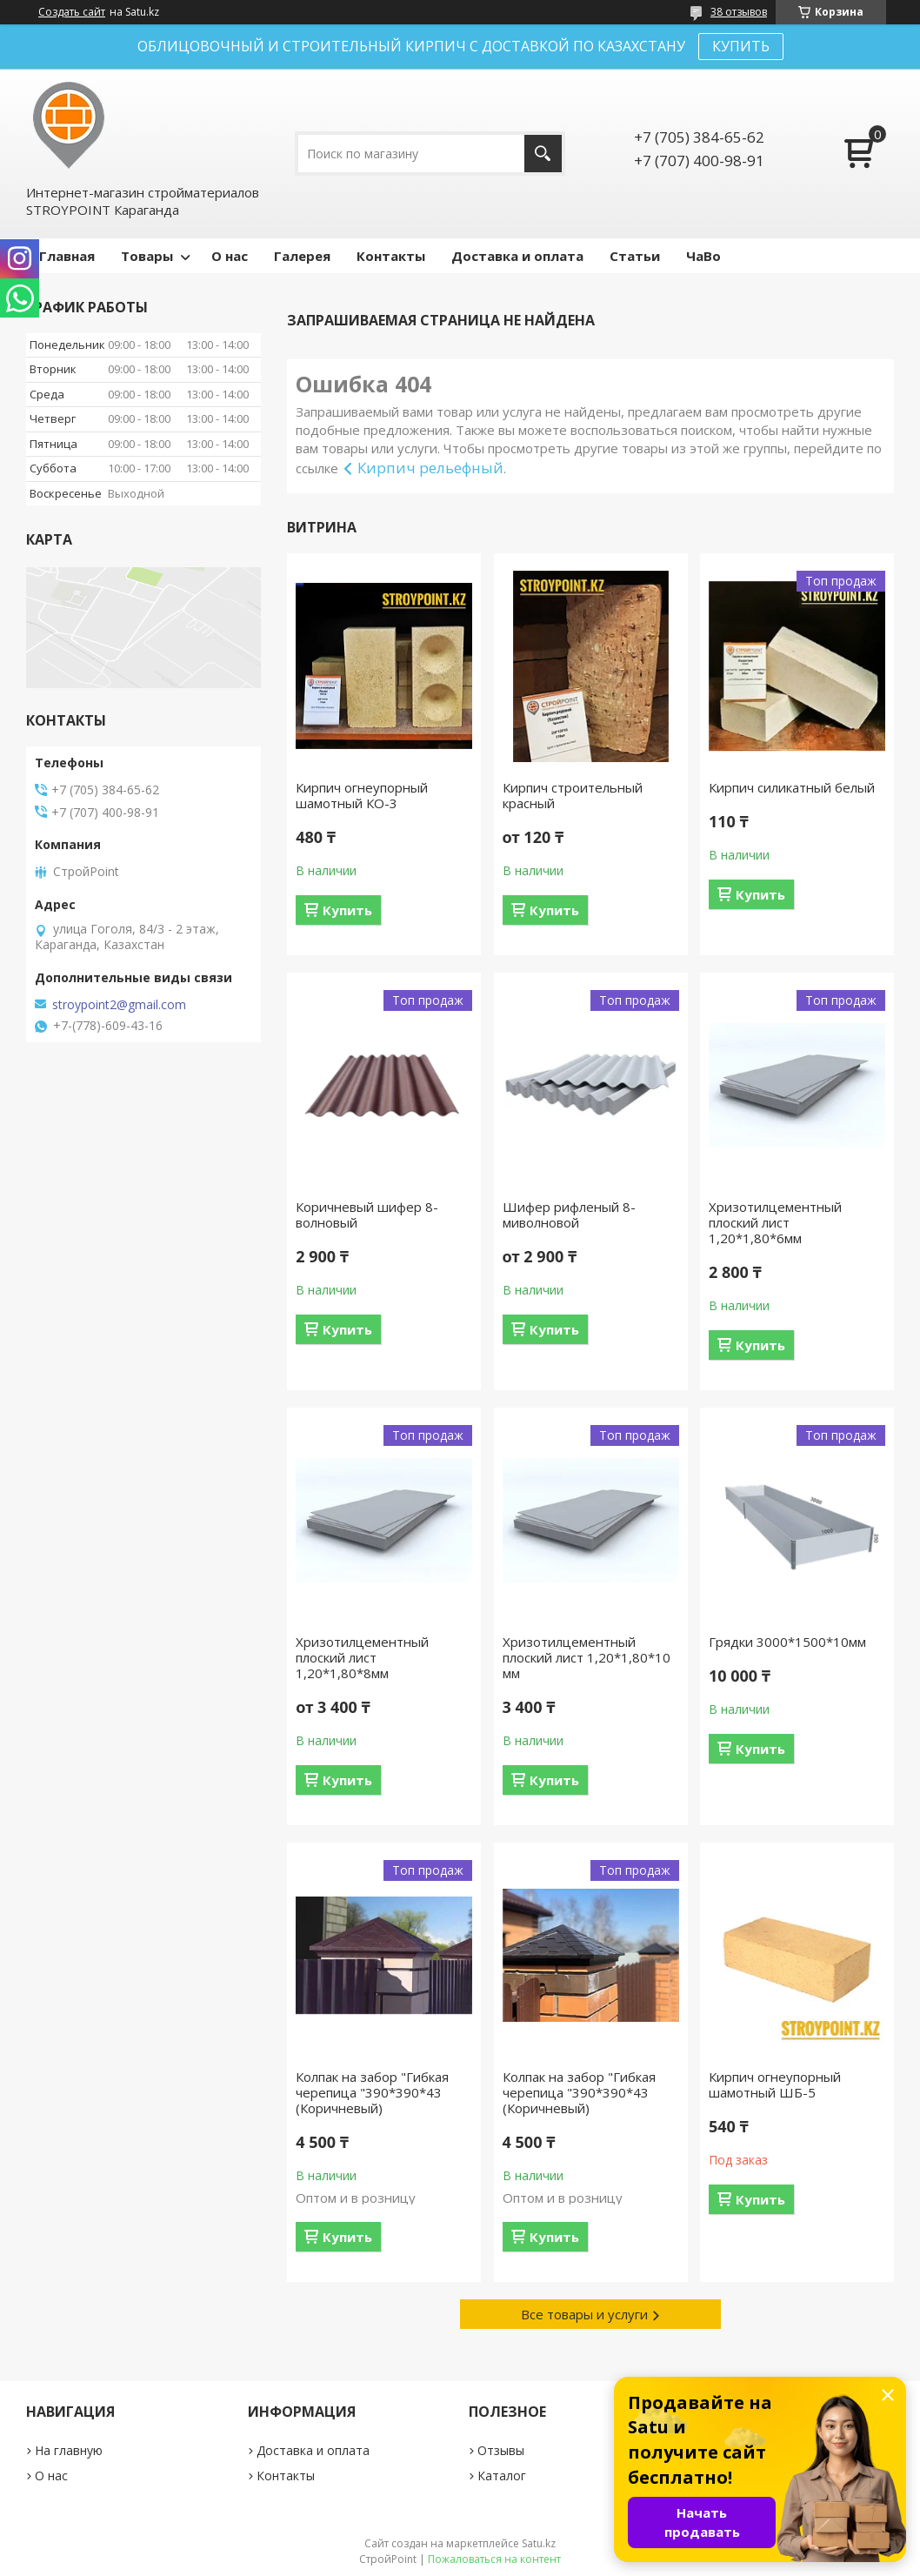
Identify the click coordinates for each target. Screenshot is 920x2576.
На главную (69, 2450)
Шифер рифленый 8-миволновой (569, 1214)
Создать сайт (71, 12)
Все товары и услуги (584, 2314)
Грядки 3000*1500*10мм (787, 1641)
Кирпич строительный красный (573, 795)
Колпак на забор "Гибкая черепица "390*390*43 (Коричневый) (372, 2092)
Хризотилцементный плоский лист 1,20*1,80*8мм (362, 1657)
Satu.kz (539, 2543)
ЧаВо (703, 255)
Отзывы (500, 2450)
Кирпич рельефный (430, 468)
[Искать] (543, 153)
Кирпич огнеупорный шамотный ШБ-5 (775, 2084)
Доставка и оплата (517, 255)
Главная (67, 255)
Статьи (635, 255)
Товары (147, 255)
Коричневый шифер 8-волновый (367, 1214)
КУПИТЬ (741, 46)
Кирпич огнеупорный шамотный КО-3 (362, 795)
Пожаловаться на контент (494, 2559)
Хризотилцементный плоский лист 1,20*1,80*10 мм (586, 1657)
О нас (229, 255)
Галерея (302, 255)
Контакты (391, 255)
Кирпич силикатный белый (792, 787)
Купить (347, 910)
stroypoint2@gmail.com (119, 1005)
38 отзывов (738, 11)
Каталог (501, 2475)
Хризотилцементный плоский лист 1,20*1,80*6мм (775, 1222)
